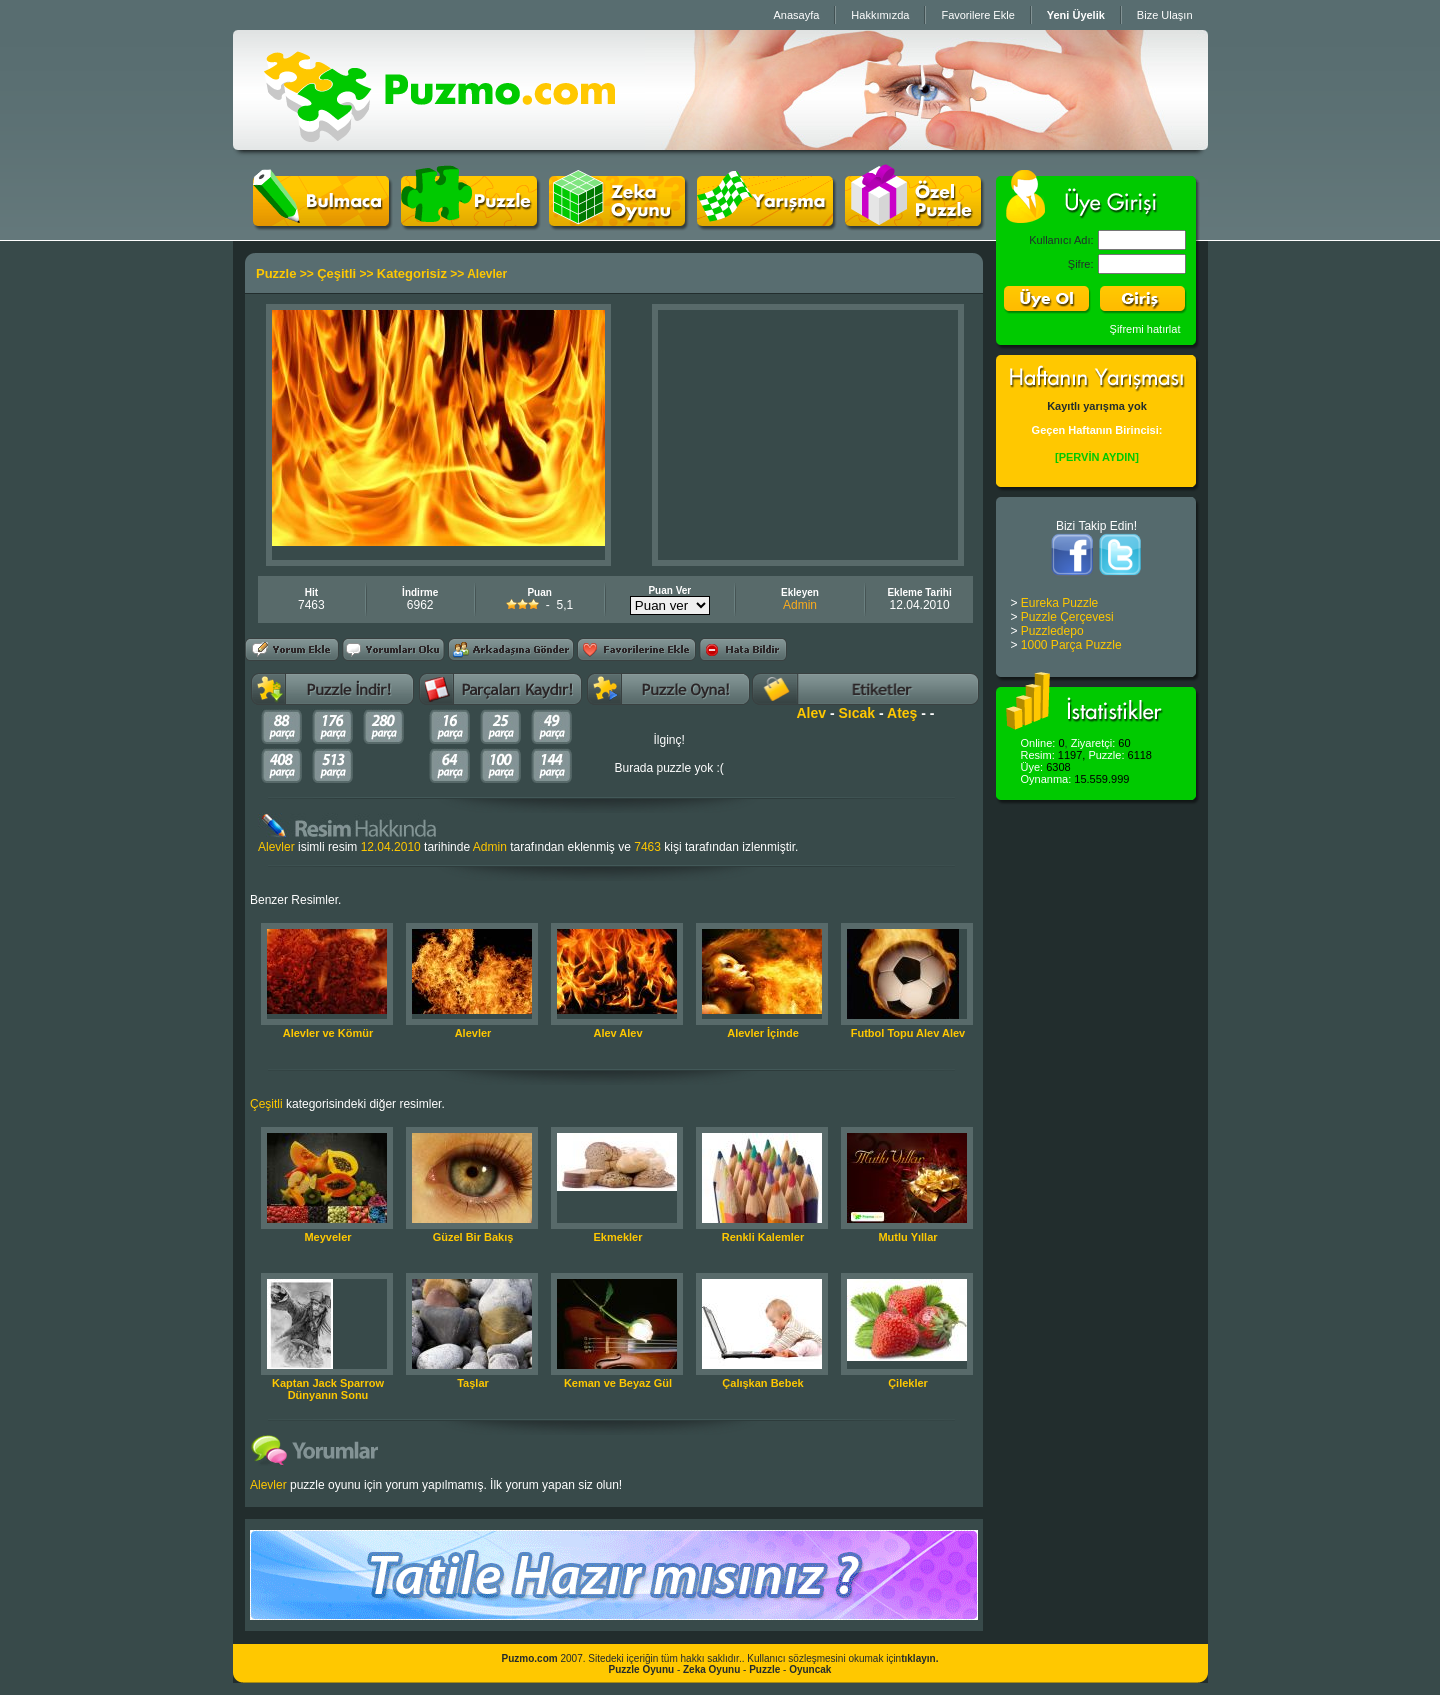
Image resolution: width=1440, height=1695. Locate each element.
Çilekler (908, 1383)
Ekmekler (618, 1237)
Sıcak (857, 713)
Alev (811, 713)
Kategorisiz (412, 273)
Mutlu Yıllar (907, 1237)
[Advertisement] (808, 435)
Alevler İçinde (763, 1033)
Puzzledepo (1052, 631)
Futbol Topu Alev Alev (908, 1033)
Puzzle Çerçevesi (1067, 617)
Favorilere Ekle (977, 15)
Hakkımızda (880, 15)
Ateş (902, 713)
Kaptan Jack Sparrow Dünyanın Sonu (328, 1389)
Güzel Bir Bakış (473, 1237)
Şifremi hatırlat (1145, 329)
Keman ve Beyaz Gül (618, 1383)
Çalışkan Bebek (762, 1383)
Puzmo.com (530, 1658)
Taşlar (473, 1383)
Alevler (473, 1033)
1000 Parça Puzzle (1071, 645)
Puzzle (276, 273)
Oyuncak (810, 1669)
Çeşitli (336, 273)
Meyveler (327, 1237)
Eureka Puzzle (1059, 603)
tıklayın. (919, 1658)
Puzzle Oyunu (642, 1669)
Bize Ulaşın (1165, 15)
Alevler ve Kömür (328, 1033)
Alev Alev (617, 1033)
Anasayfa (796, 15)
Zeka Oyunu (711, 1669)
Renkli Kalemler (763, 1237)
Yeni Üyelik (1076, 15)
